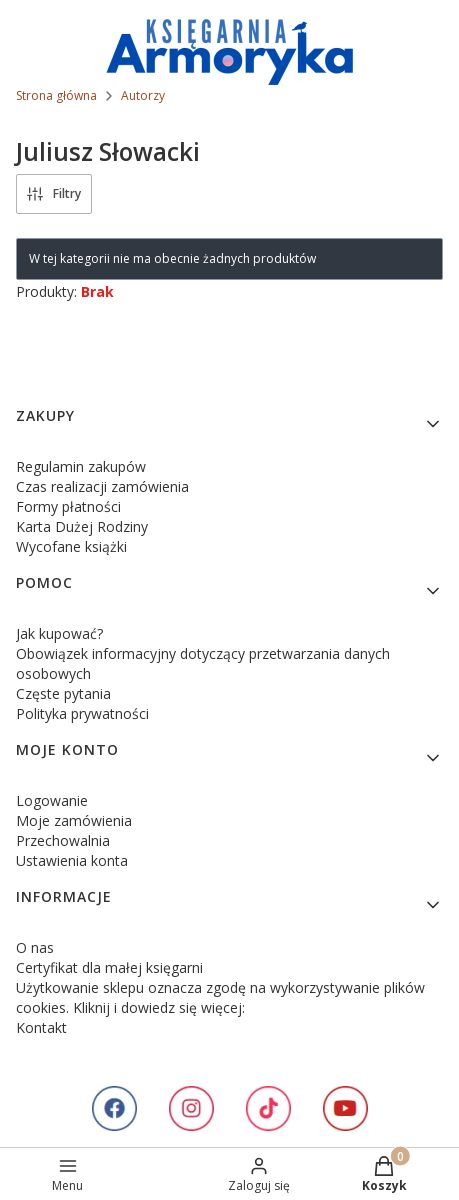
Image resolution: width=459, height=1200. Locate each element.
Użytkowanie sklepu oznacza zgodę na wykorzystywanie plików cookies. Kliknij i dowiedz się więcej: (220, 997)
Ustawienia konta (72, 860)
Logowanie (52, 800)
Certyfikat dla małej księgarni (109, 967)
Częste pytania (63, 693)
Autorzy (143, 95)
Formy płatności (68, 506)
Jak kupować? (59, 633)
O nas (35, 947)
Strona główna (56, 95)
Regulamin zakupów (81, 466)
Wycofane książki (71, 546)
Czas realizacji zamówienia (102, 486)
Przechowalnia (63, 840)
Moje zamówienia (74, 820)
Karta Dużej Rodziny (82, 526)
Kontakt (41, 1027)
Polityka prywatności (82, 713)
